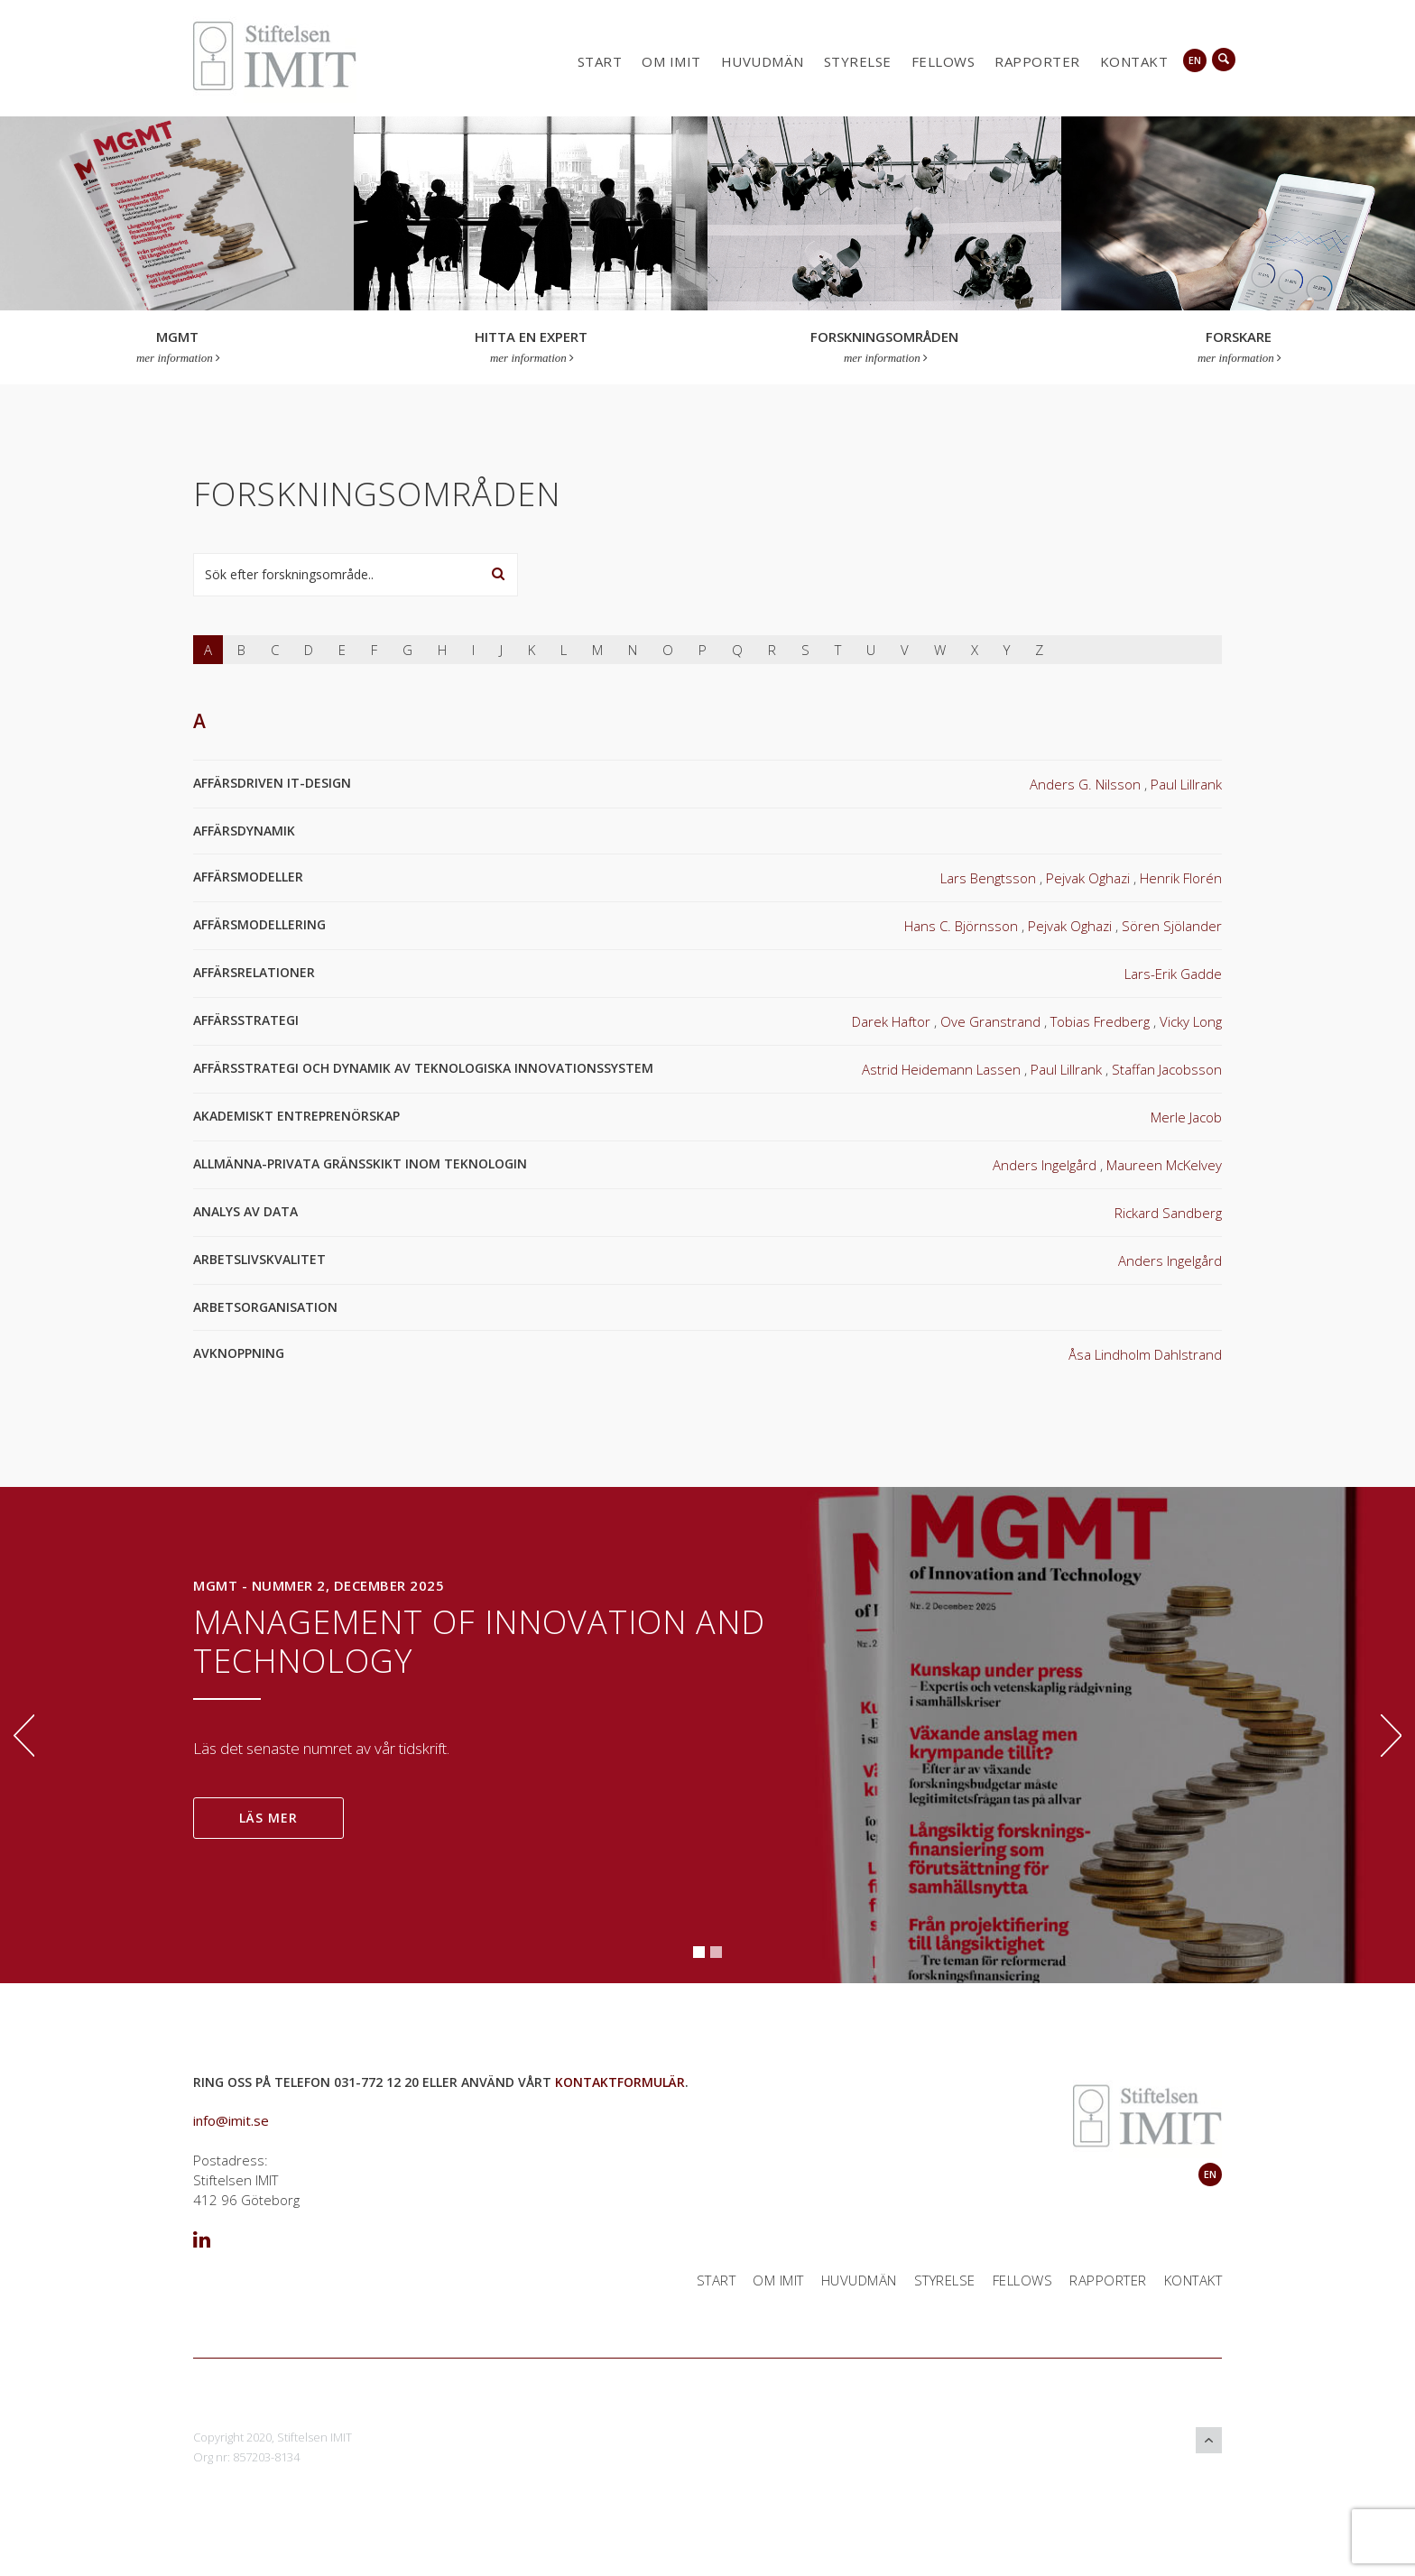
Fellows (943, 61)
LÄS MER (268, 1817)
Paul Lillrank (1186, 784)
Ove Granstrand (990, 1021)
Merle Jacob (1186, 1117)
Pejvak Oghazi (1088, 878)
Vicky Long (1191, 1021)
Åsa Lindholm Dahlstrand (1145, 1354)
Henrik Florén (1181, 878)
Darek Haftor (891, 1021)
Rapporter (1037, 61)
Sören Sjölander (1172, 926)
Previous (24, 1735)
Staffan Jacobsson (1167, 1069)
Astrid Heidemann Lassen (941, 1069)
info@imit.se (231, 2120)
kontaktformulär (620, 2082)
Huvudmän (762, 61)
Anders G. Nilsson (1085, 784)
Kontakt (1134, 61)
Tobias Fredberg (1100, 1021)
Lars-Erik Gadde (1173, 974)
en (1194, 60)
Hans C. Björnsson (961, 926)
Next (1391, 1735)
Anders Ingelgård (1044, 1165)
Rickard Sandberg (1168, 1213)
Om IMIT (671, 61)
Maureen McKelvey (1164, 1165)
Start (600, 61)
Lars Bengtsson (988, 878)
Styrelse (858, 61)
